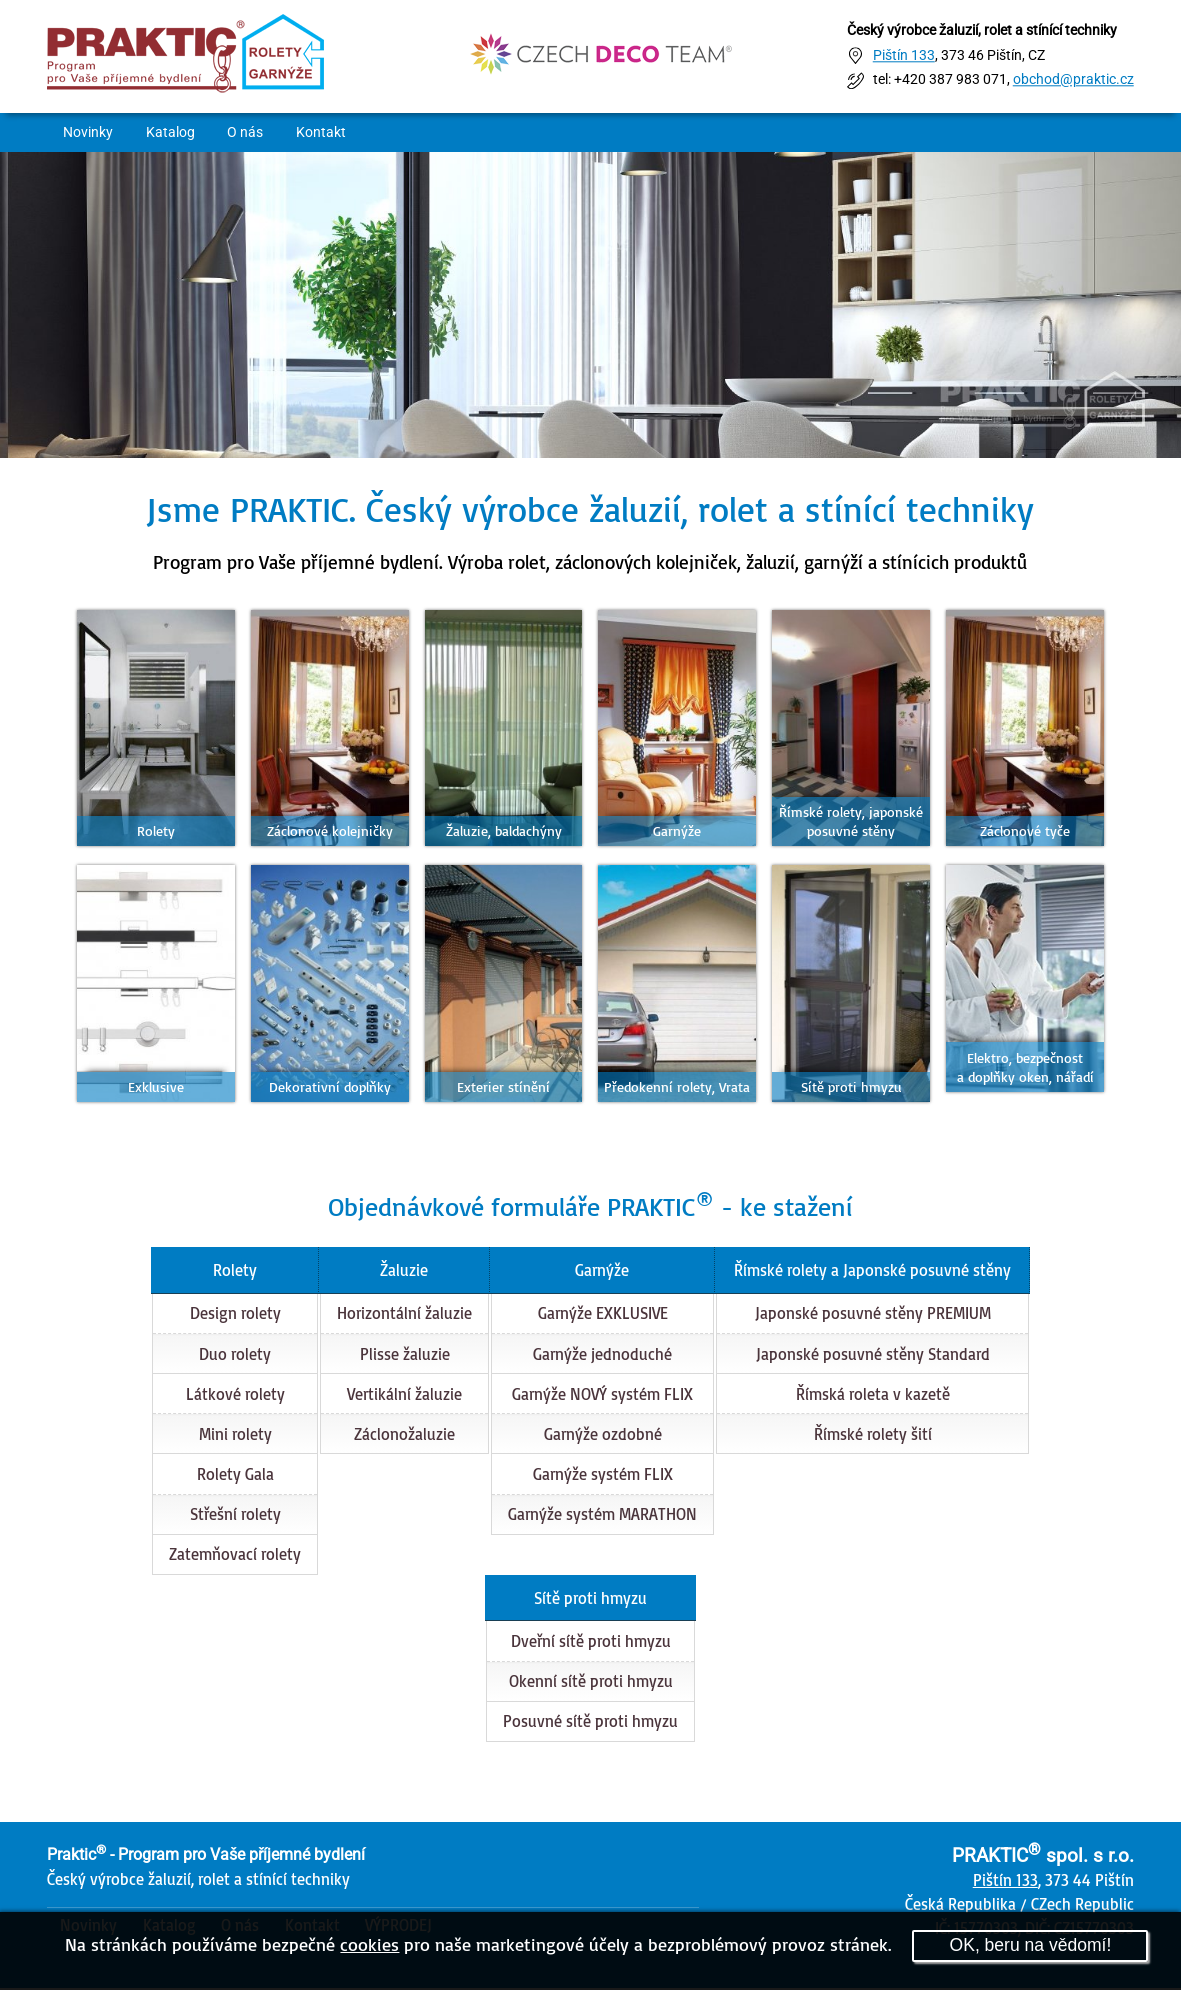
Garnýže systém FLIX (602, 1475)
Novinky (90, 132)
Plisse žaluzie (404, 1355)
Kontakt (328, 132)
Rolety (234, 1271)
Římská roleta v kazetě (873, 1395)
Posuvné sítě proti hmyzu (590, 1723)
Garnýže (601, 1271)
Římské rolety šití (873, 1435)
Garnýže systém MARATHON (601, 1516)
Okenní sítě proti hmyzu (591, 1683)
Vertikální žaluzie (403, 1395)
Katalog (173, 132)
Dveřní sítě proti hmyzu (591, 1643)
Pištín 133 (904, 55)
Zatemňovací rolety (234, 1556)
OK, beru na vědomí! (1030, 1945)
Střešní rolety (234, 1516)
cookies (369, 1944)
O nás (251, 132)
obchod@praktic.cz (1073, 80)
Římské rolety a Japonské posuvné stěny (872, 1271)
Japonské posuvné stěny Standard (873, 1355)
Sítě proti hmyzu (590, 1599)
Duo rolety (234, 1355)
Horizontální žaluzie (403, 1315)
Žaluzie (403, 1271)
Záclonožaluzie (403, 1435)
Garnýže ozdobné (602, 1435)
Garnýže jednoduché (601, 1355)
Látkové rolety (234, 1395)
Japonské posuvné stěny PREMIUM (873, 1315)
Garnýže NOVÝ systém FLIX (601, 1395)
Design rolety (234, 1315)
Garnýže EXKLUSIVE (602, 1315)
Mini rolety (234, 1435)
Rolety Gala (234, 1475)
